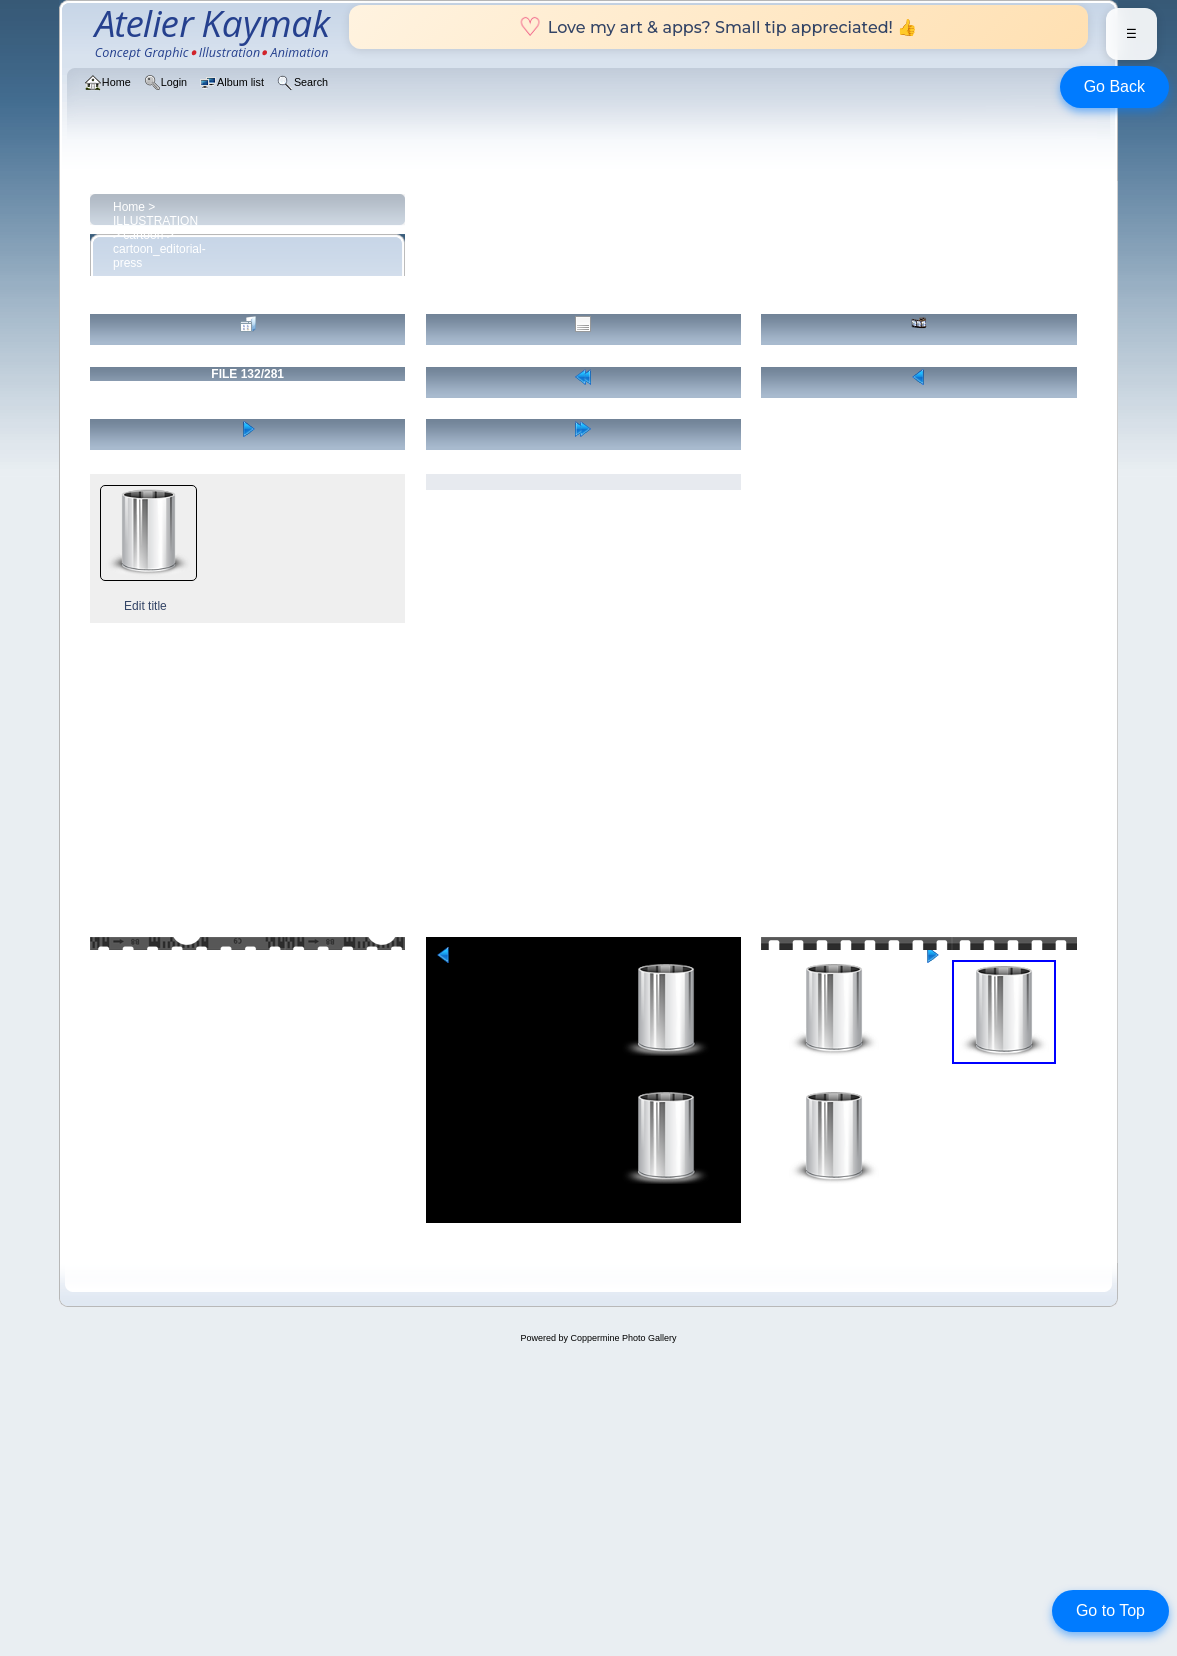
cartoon (143, 235)
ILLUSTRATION (155, 221)
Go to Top (1110, 1610)
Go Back (1114, 86)
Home (129, 207)
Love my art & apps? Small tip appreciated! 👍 (718, 27)
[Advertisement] (588, 784)
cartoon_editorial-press (159, 256)
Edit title (145, 606)
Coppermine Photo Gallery (623, 1338)
